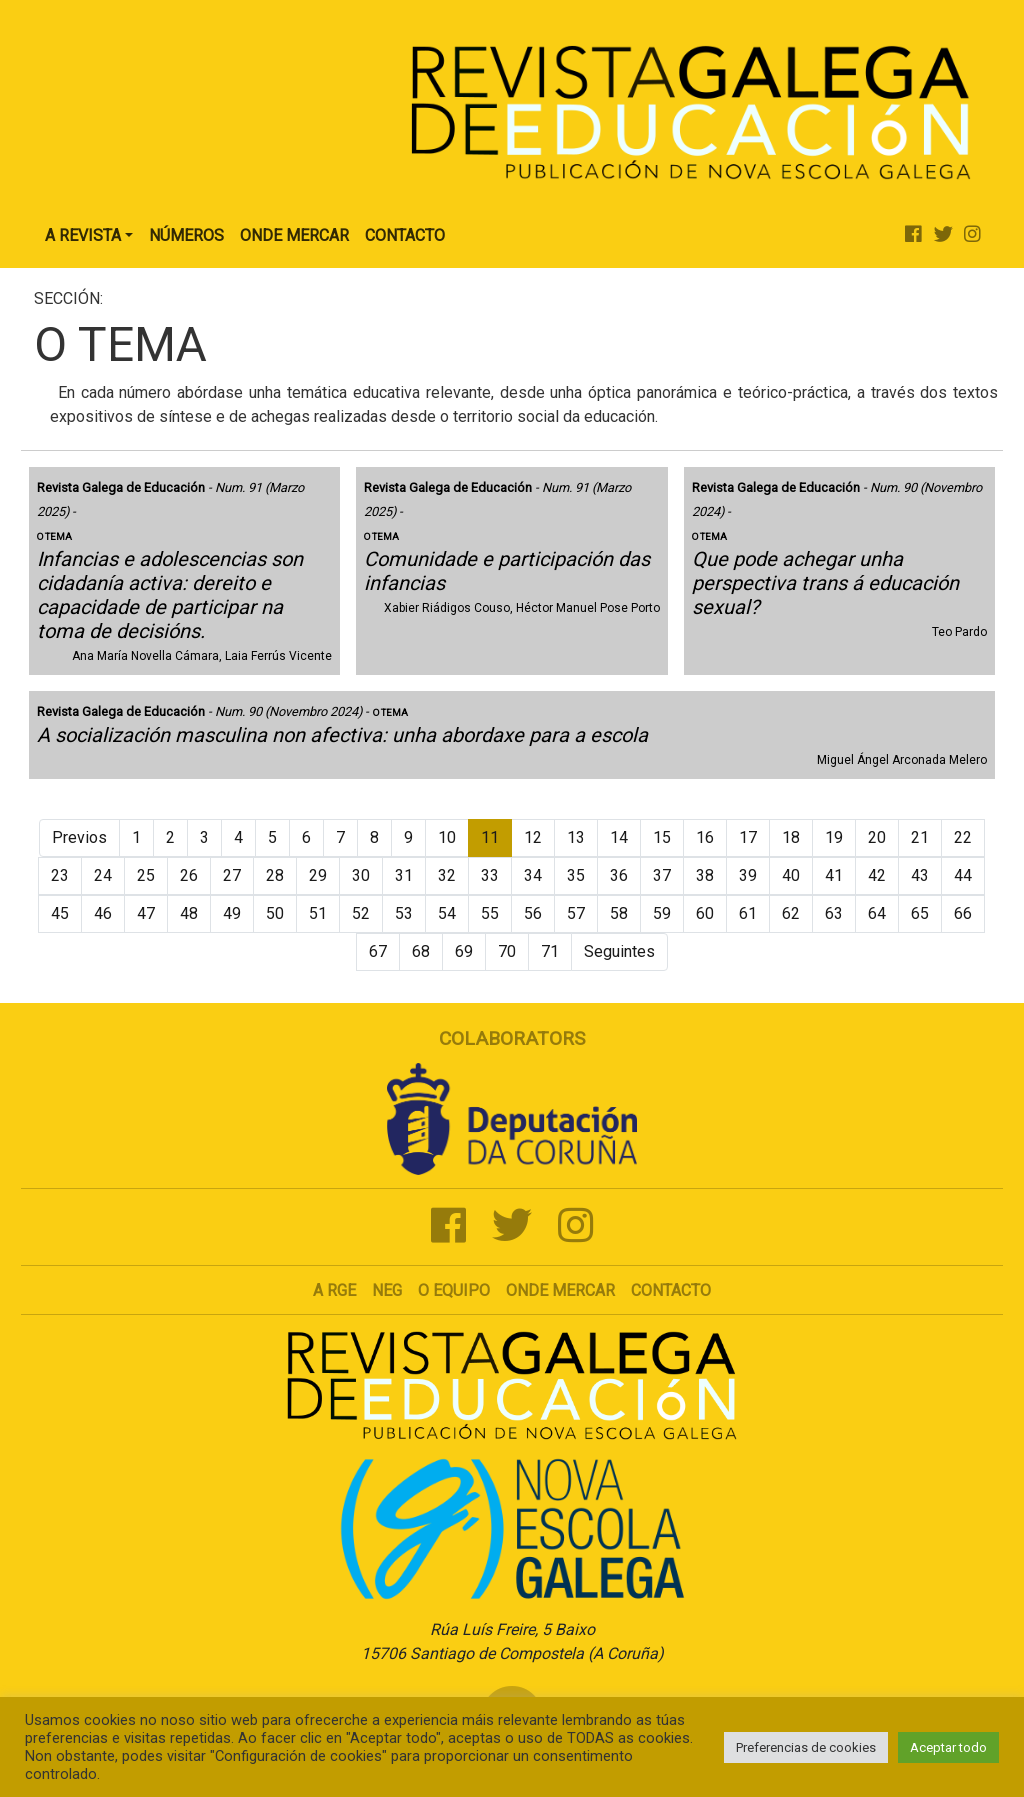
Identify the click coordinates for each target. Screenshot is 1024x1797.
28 (275, 875)
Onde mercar (560, 1290)
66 (963, 913)
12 (533, 837)
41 (834, 875)
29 (318, 875)
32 (447, 875)
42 (877, 875)
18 (791, 837)
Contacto (405, 235)
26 (189, 875)
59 (662, 913)
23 (60, 875)
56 (533, 913)
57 (576, 913)
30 (361, 875)
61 (748, 913)
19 (834, 837)
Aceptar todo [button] (948, 1747)
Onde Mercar (294, 235)
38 (705, 875)
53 (404, 913)
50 (275, 913)
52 (361, 913)
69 (464, 951)
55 (490, 913)
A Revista (83, 235)
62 (791, 913)
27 (232, 875)
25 (146, 875)
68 (421, 951)
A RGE (334, 1290)
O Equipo (454, 1290)
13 (576, 837)
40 (791, 875)
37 (662, 875)
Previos (79, 837)
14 (619, 837)
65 (920, 913)
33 (490, 875)
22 (963, 837)
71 (550, 951)
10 (447, 837)
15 (662, 837)
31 (404, 875)
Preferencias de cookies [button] (806, 1747)
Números (186, 235)
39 (748, 875)
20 (877, 837)
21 (920, 837)
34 (533, 875)
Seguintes (619, 951)
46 (103, 913)
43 (920, 875)
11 (490, 837)
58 (619, 913)
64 (877, 913)
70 (507, 951)
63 (834, 913)
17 (748, 837)
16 (705, 837)
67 (378, 951)
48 (189, 913)
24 (103, 875)
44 (963, 875)
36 (619, 875)
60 (705, 913)
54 (447, 913)
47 (146, 913)
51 (318, 913)
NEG (387, 1290)
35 (576, 875)
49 (232, 913)
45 (60, 913)
